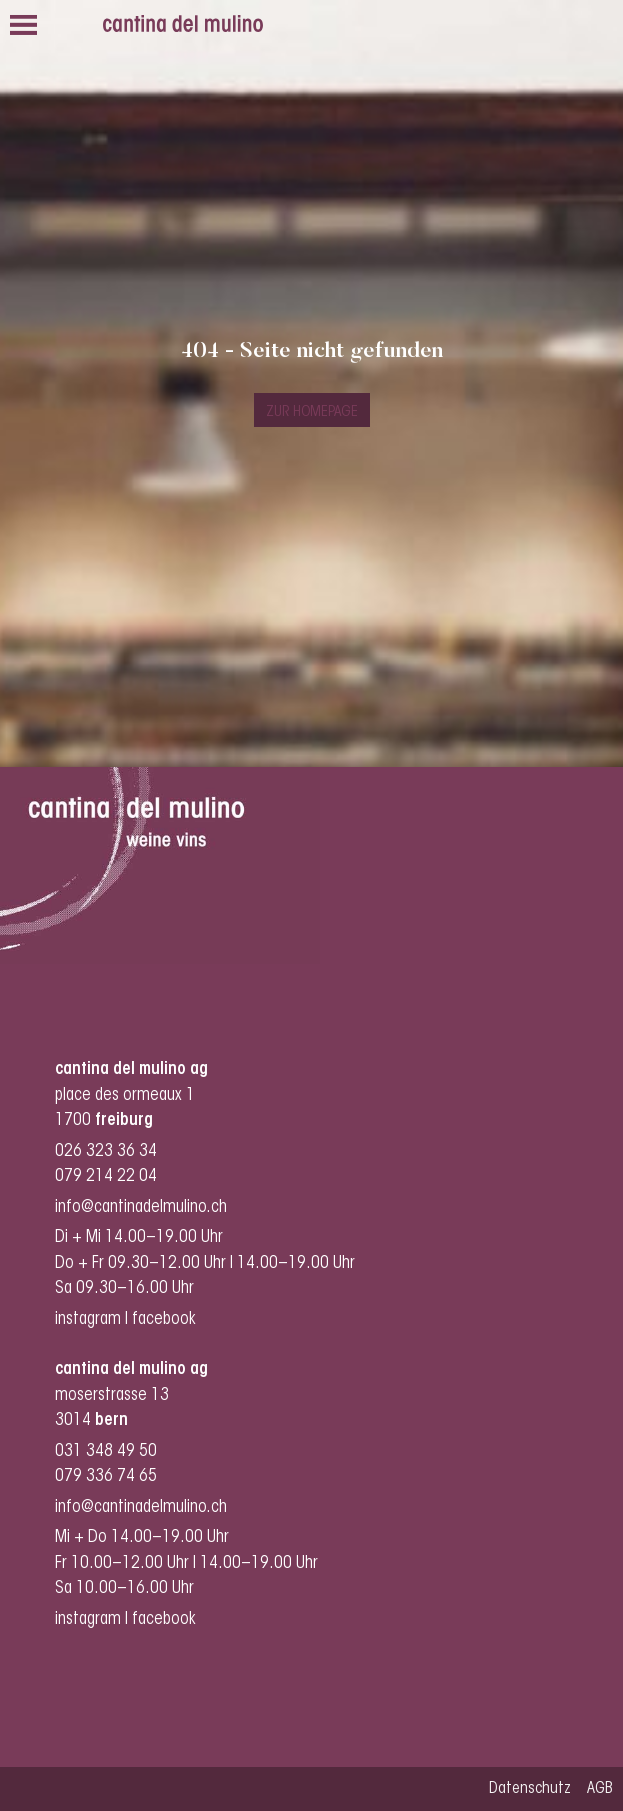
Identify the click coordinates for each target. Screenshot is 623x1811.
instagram (88, 1319)
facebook (166, 1319)
